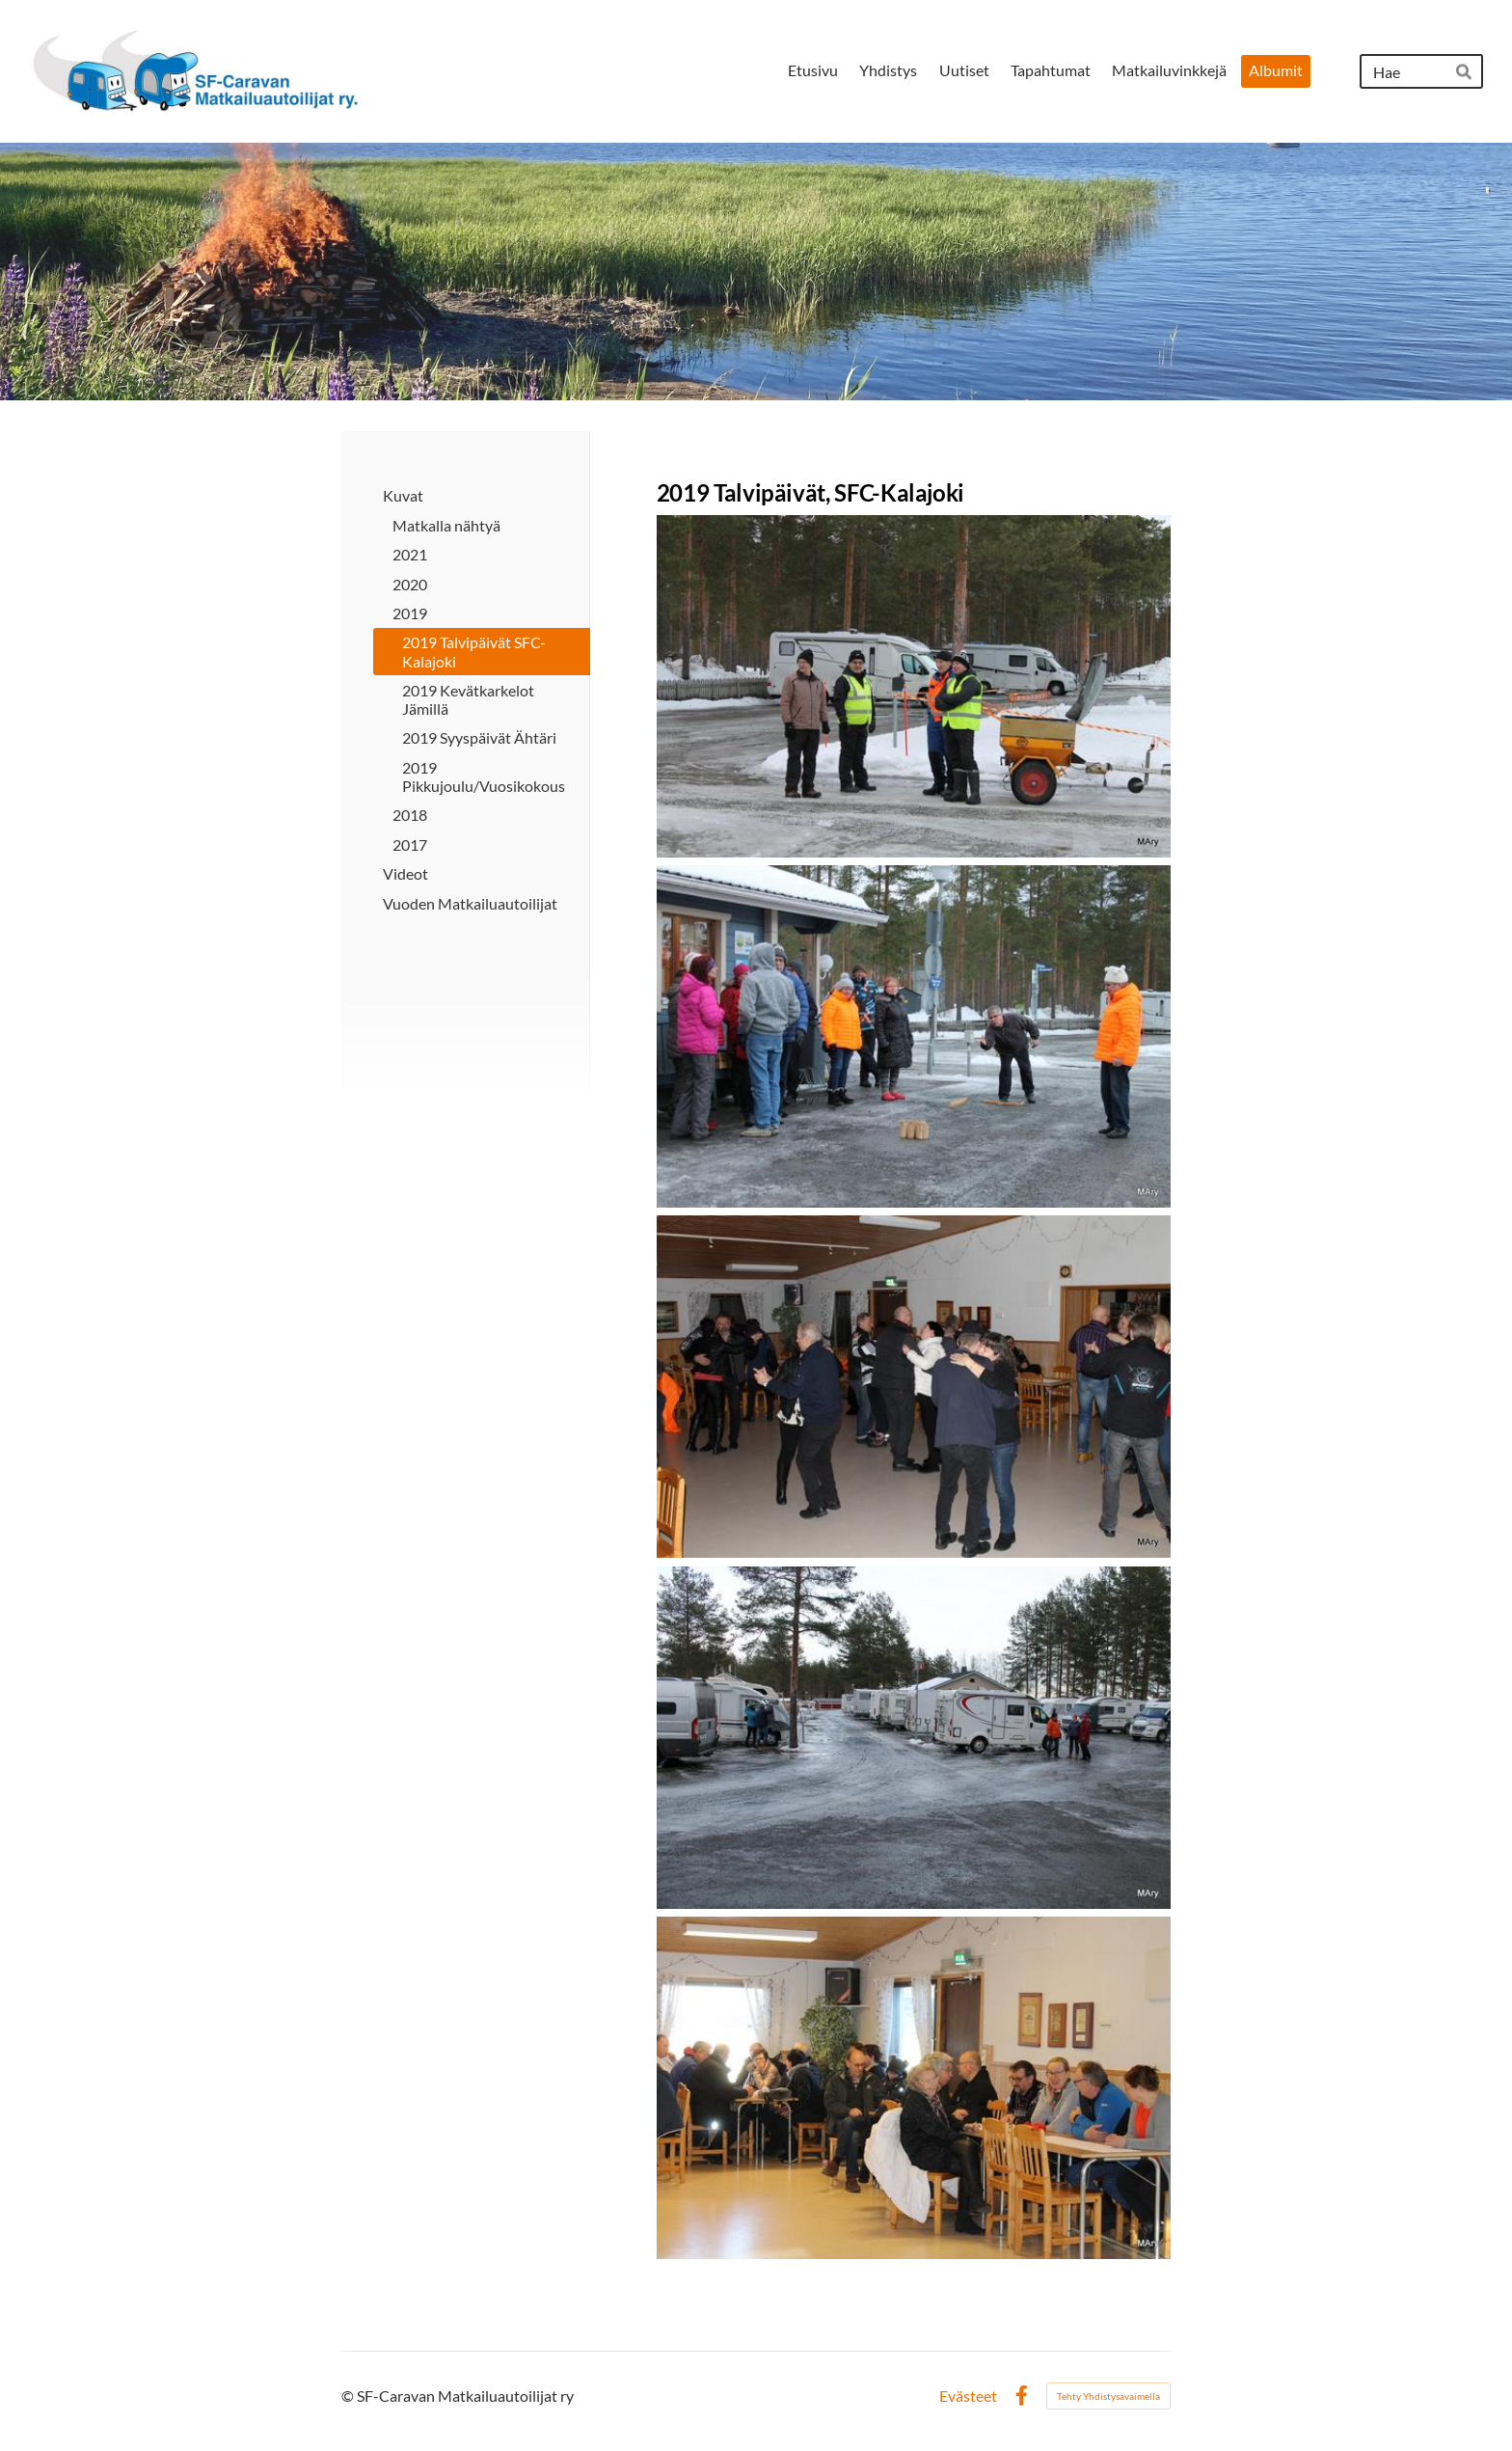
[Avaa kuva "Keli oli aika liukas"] (914, 1737)
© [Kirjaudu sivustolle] (349, 2395)
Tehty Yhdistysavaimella (1108, 2396)
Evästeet (968, 2396)
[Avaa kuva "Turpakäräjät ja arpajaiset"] (914, 2088)
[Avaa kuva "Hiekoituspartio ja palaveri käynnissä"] (914, 686)
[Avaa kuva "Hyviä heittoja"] (914, 1036)
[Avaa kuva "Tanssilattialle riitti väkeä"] (914, 1386)
